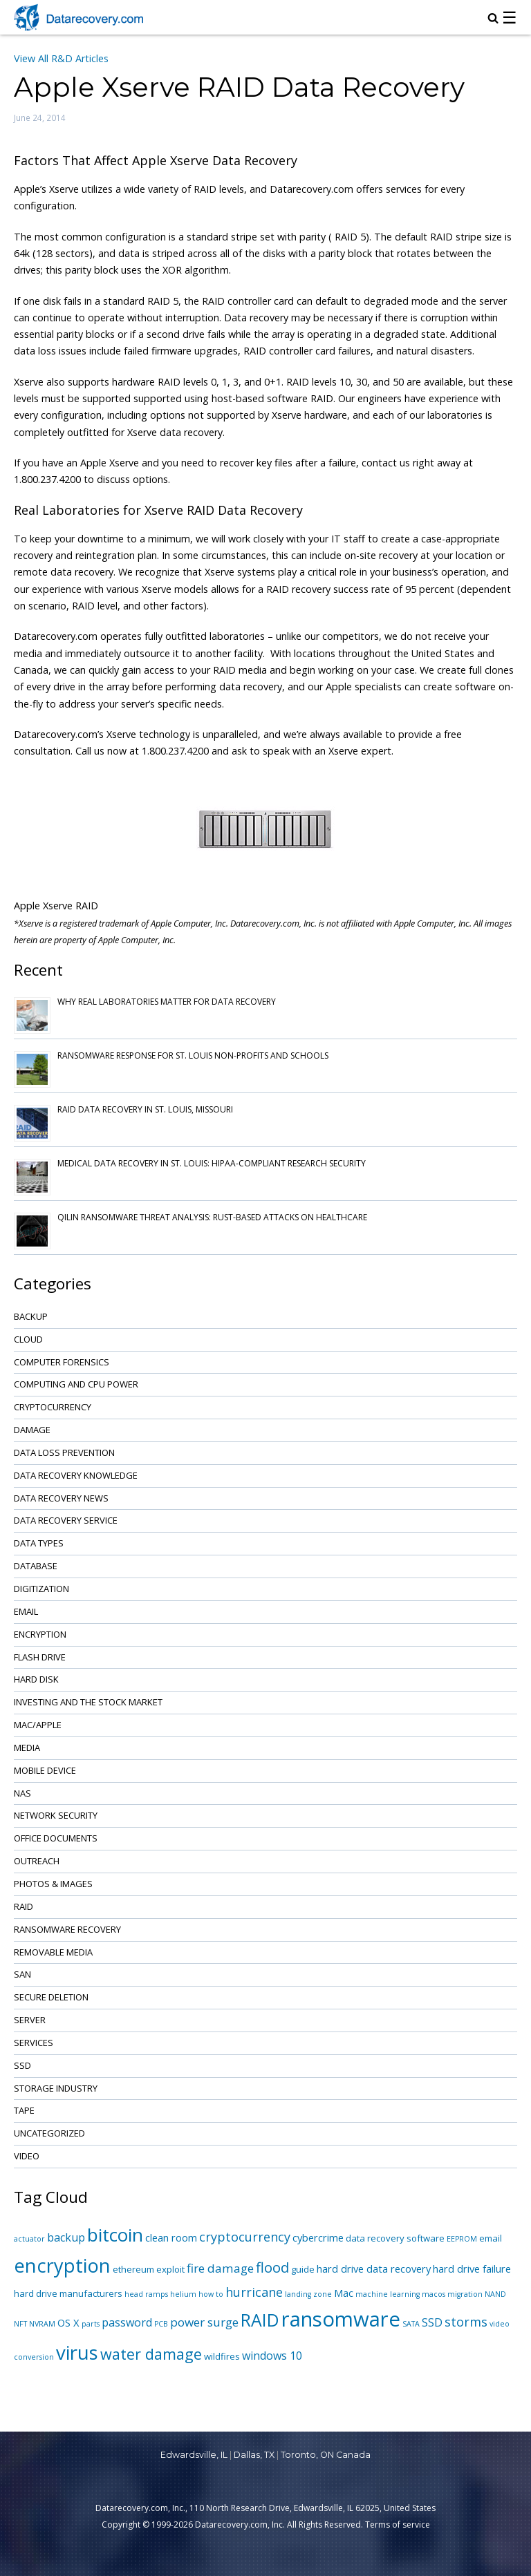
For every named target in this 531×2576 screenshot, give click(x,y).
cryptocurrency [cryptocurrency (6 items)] (244, 2236)
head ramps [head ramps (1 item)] (146, 2294)
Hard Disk (36, 1679)
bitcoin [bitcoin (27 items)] (115, 2234)
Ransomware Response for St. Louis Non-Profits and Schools (192, 1055)
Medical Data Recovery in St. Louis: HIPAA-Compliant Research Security (211, 1163)
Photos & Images (53, 1883)
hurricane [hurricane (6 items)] (254, 2292)
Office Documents (55, 1838)
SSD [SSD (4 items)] (432, 2322)
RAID (23, 1906)
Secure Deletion (51, 1997)
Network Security (55, 1815)
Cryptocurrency (52, 1407)
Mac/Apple (38, 1724)
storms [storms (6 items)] (466, 2321)
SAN (22, 1974)
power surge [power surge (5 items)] (204, 2322)
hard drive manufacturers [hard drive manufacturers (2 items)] (68, 2293)
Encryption (40, 1634)
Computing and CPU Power (76, 1384)
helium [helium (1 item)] (183, 2294)
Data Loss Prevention (64, 1452)
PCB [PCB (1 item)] (161, 2324)
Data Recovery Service (66, 1520)
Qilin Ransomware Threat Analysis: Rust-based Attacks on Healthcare (212, 1217)
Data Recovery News (61, 1498)
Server (30, 2020)
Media (27, 1747)
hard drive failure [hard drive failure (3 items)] (472, 2268)
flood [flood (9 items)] (272, 2267)
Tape (24, 2110)
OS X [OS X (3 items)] (68, 2322)
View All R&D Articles (61, 58)
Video (26, 2156)
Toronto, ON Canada (326, 2455)
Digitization (41, 1588)
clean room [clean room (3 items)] (171, 2237)
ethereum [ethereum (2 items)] (133, 2269)
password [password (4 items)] (127, 2322)
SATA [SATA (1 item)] (411, 2324)
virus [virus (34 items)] (77, 2352)
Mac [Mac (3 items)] (343, 2293)
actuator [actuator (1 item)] (29, 2239)
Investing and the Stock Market (88, 1702)
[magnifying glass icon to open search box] (493, 19)
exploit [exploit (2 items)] (170, 2269)
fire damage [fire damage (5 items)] (220, 2268)
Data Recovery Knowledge (76, 1475)
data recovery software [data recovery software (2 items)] (395, 2238)
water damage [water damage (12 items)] (151, 2354)
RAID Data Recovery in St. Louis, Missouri (145, 1109)
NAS (22, 1793)
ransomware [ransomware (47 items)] (340, 2319)
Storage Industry (55, 2088)
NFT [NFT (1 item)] (20, 2324)
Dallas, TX (254, 2455)
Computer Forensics (61, 1362)
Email (26, 1611)
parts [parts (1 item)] (91, 2324)
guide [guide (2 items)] (303, 2269)
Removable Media (53, 1952)
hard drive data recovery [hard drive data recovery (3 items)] (374, 2268)
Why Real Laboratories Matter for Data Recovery (166, 1001)
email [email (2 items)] (490, 2238)
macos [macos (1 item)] (433, 2294)
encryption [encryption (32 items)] (62, 2265)
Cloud (28, 1339)
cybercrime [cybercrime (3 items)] (318, 2237)
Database (35, 1566)
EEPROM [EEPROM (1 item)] (462, 2239)
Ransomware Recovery (67, 1929)
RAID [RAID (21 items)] (260, 2320)
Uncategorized (49, 2133)
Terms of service (397, 2524)
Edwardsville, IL (193, 2455)
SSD (22, 2065)
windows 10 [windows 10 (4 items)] (272, 2355)
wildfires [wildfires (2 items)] (222, 2356)
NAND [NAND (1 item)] (495, 2294)
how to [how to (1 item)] (210, 2294)
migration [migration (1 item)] (465, 2294)
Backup (31, 1316)
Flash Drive (40, 1657)
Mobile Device (45, 1770)
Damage (32, 1429)
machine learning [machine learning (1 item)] (387, 2294)
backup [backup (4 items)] (66, 2237)
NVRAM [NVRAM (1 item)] (42, 2324)
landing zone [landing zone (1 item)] (308, 2294)
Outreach (36, 1861)
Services (33, 2042)
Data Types (39, 1543)
